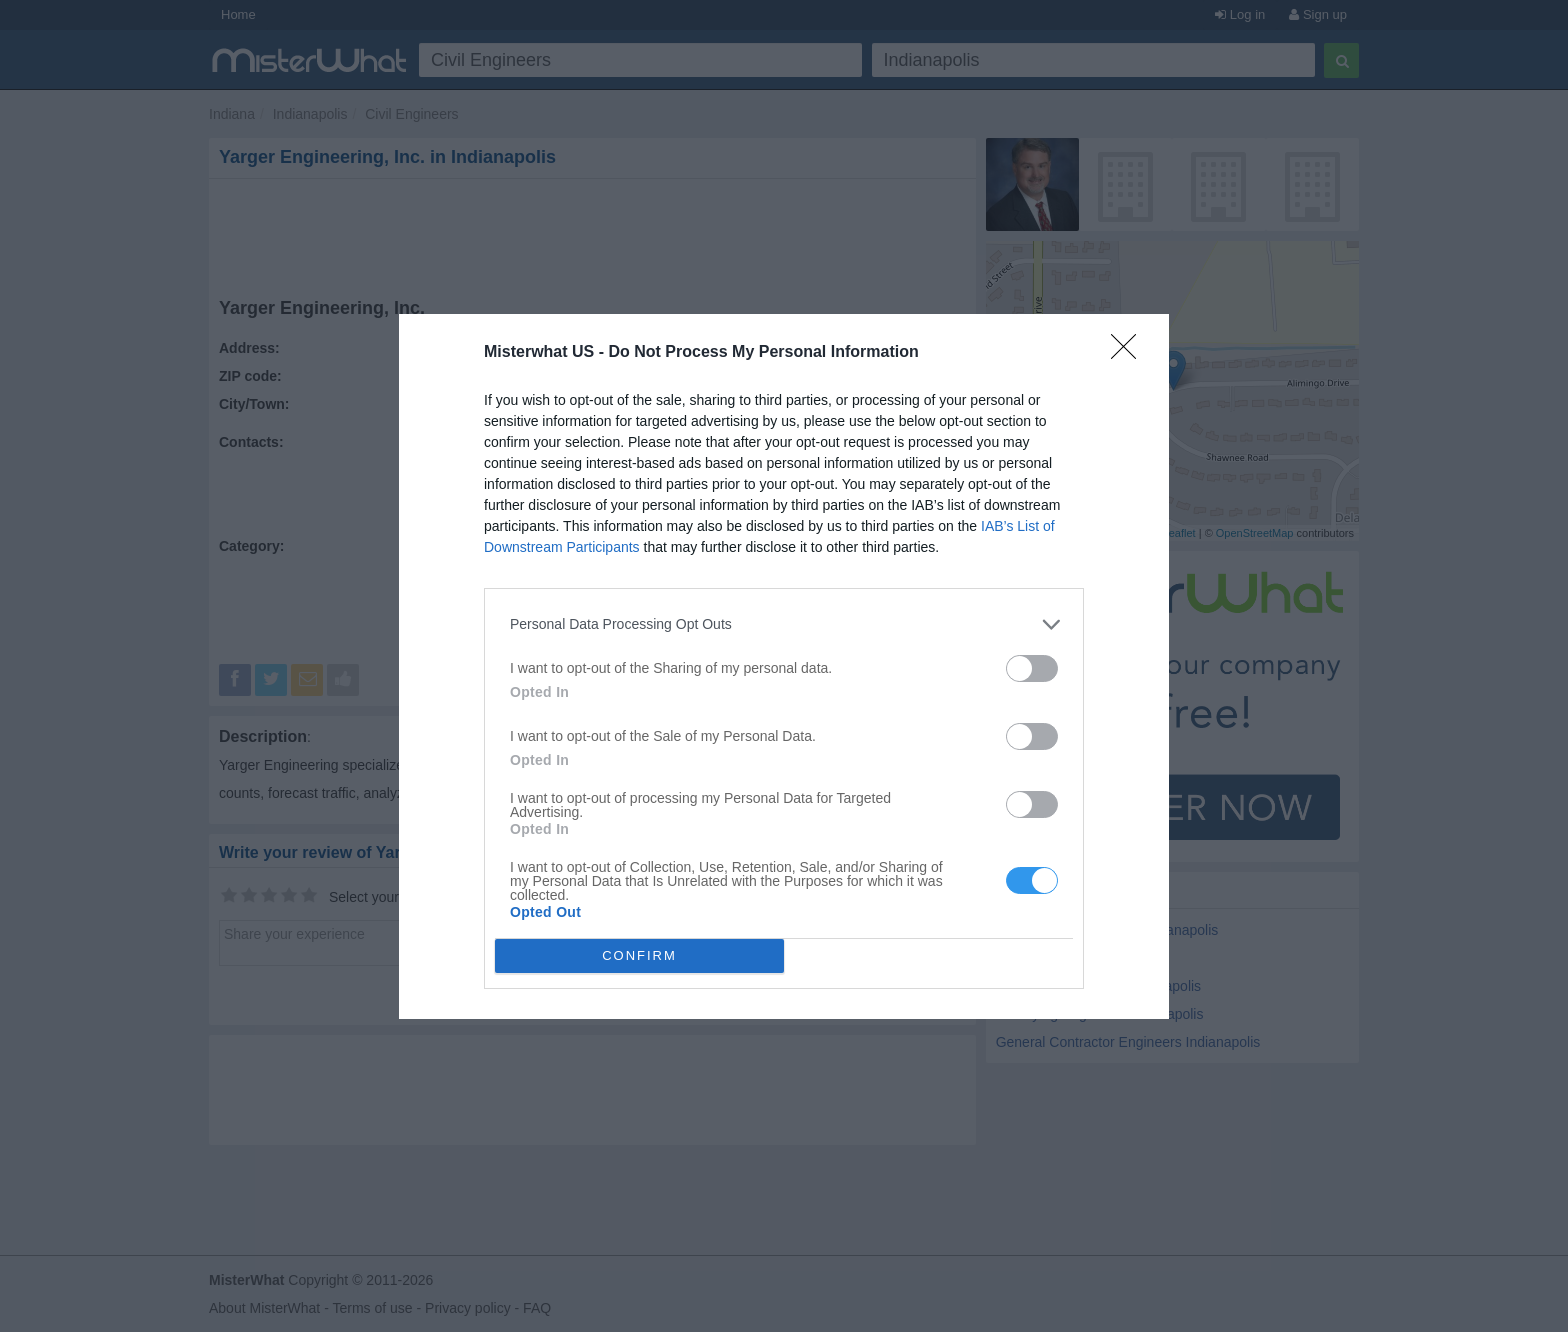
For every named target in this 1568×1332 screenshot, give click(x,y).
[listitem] (784, 624)
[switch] (1032, 668)
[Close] (1130, 353)
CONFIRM (639, 955)
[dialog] (784, 666)
